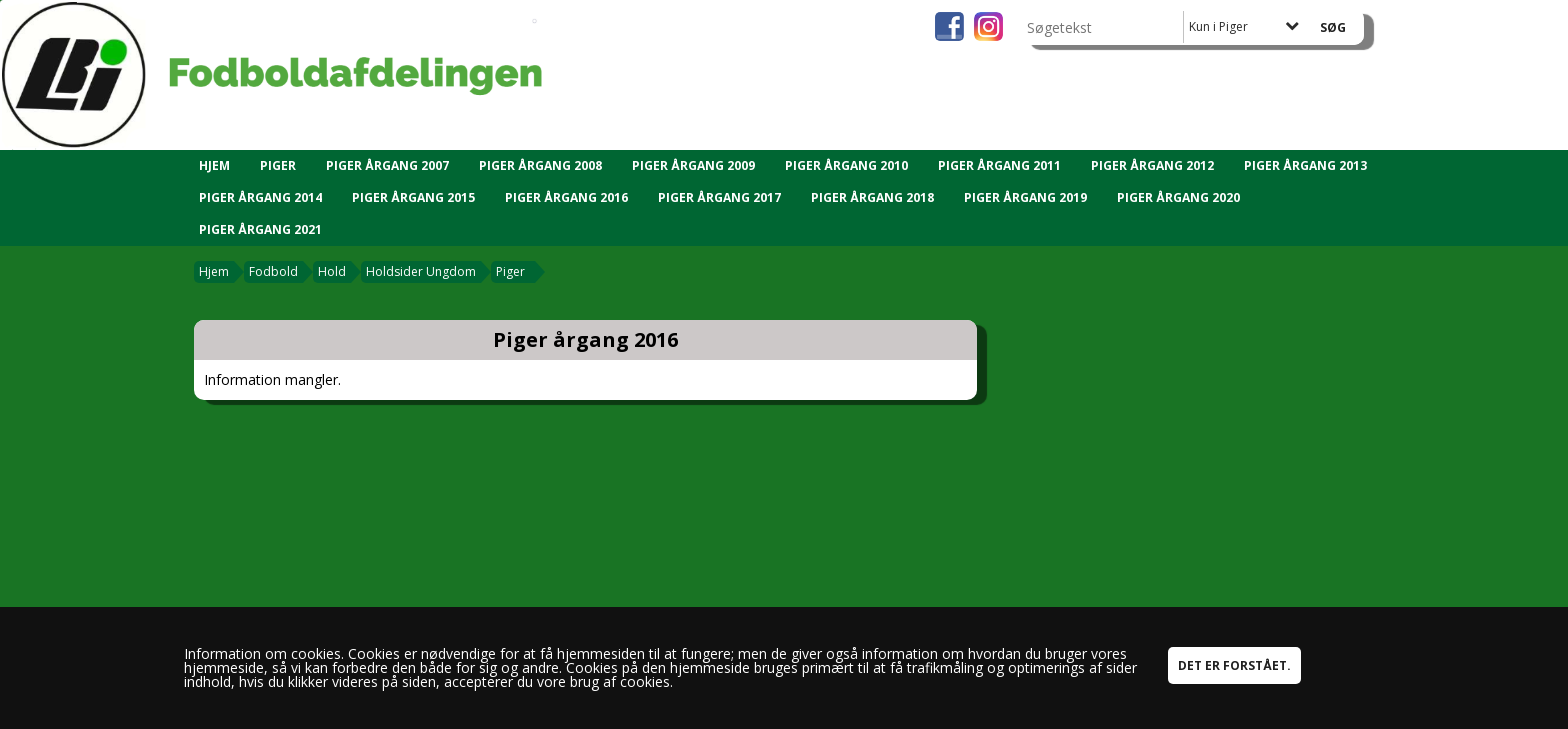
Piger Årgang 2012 (1152, 165)
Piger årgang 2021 (260, 229)
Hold (332, 271)
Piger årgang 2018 (872, 197)
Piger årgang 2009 (693, 165)
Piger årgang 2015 (413, 197)
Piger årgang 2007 (387, 165)
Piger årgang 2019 (1025, 197)
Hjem (214, 165)
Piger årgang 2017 (719, 197)
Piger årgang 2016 (566, 197)
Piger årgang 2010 (846, 165)
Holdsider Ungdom (421, 271)
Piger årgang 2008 (540, 165)
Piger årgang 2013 (1305, 165)
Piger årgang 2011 (999, 165)
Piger (278, 165)
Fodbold (273, 271)
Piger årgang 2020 (1178, 197)
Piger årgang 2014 (260, 197)
